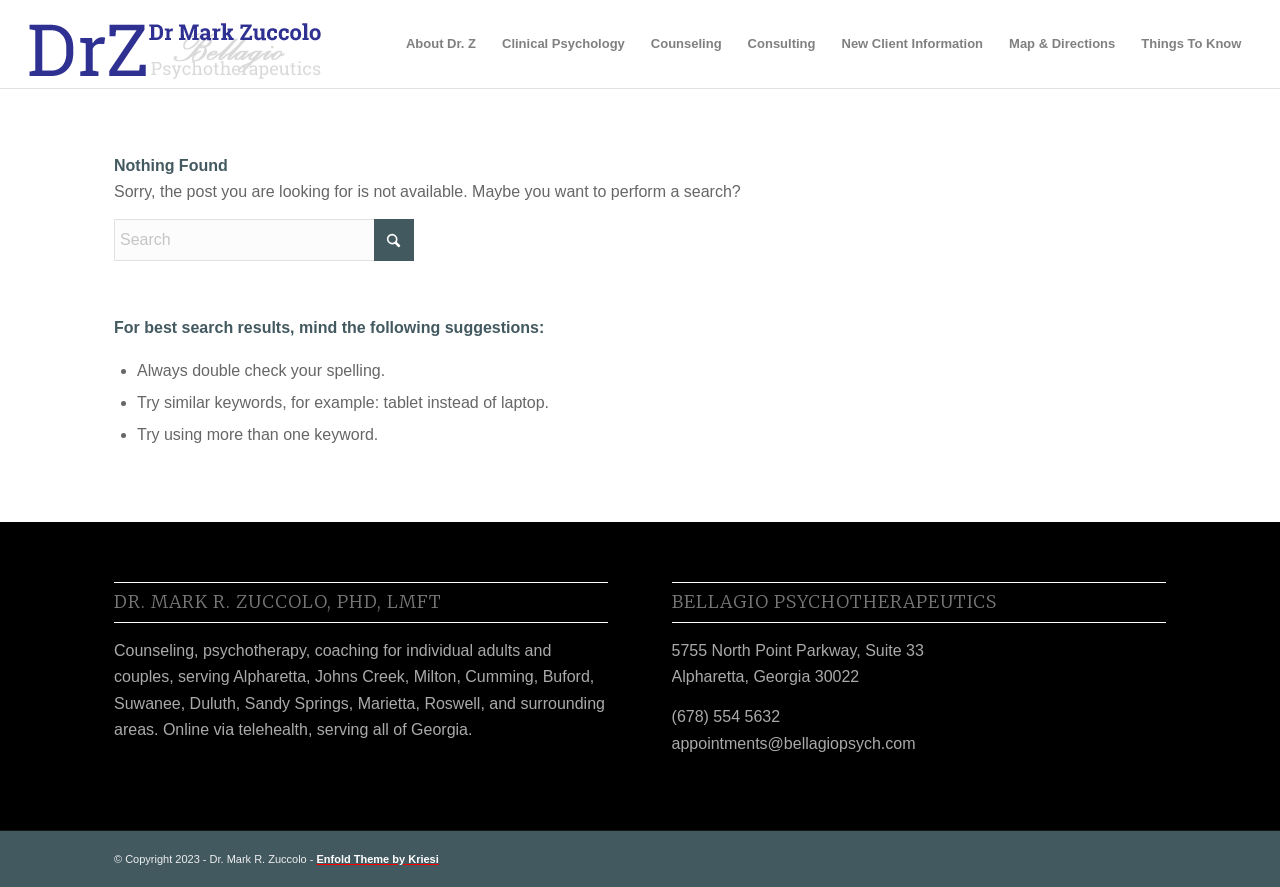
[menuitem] (441, 44)
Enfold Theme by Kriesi (378, 859)
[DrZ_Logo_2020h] (176, 44)
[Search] (264, 240)
